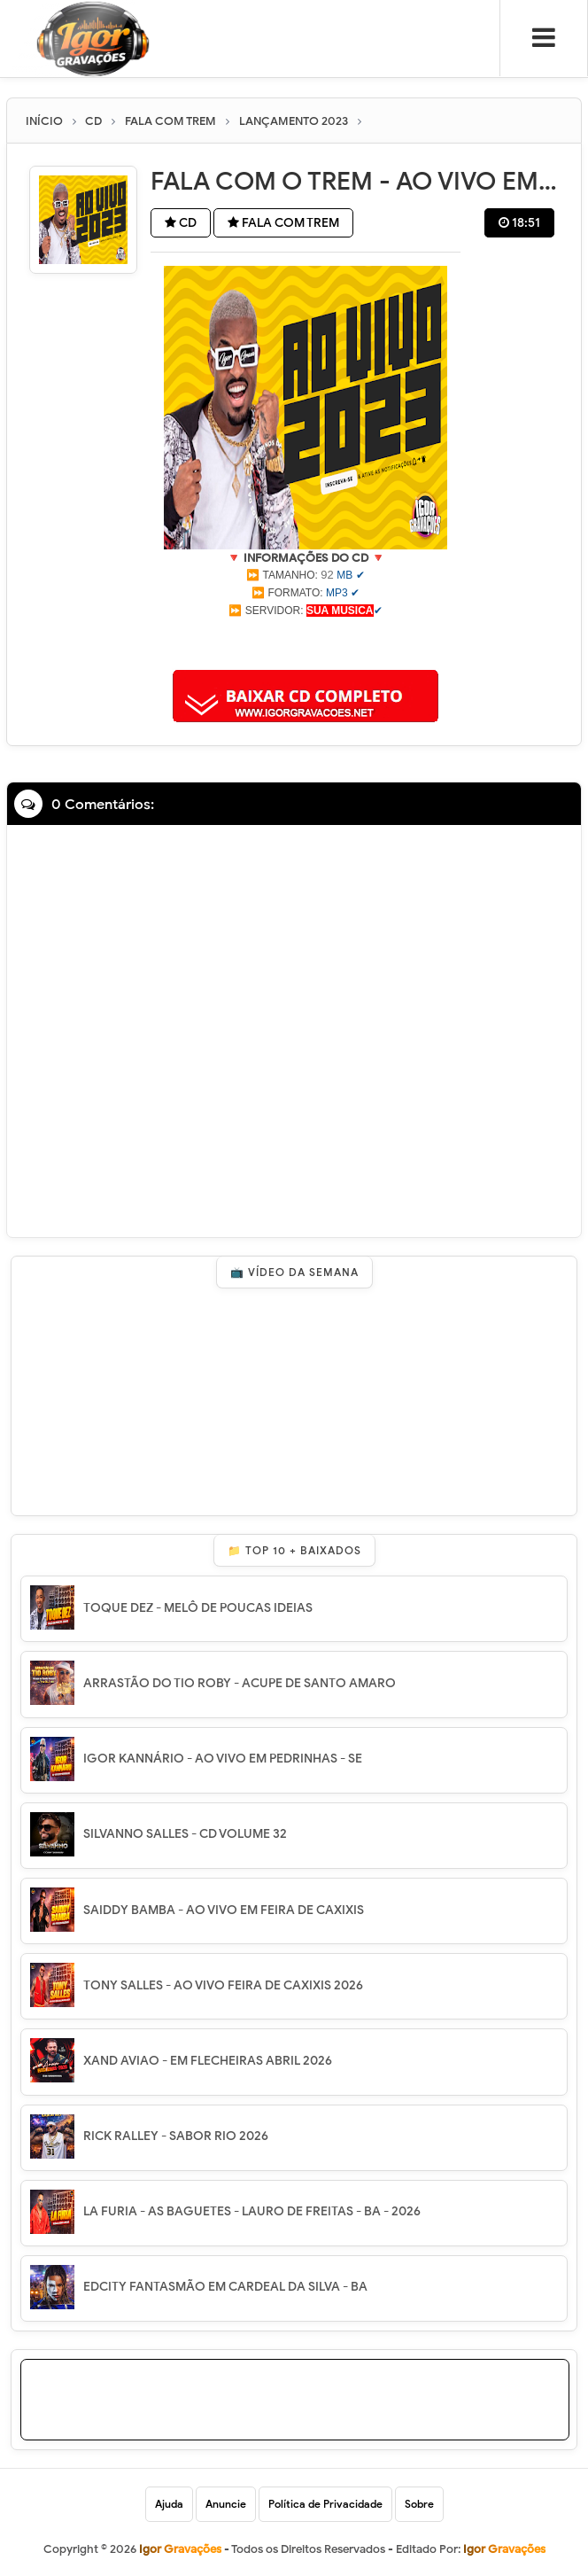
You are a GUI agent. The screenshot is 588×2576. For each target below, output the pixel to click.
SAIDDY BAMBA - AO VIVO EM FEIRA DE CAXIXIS (223, 1910)
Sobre (419, 2503)
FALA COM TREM (283, 222)
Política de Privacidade (325, 2503)
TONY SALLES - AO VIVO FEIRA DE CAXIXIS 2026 (223, 1985)
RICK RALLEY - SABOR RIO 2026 (175, 2136)
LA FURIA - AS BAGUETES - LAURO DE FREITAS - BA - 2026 (252, 2211)
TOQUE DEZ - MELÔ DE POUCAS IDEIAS (198, 1607)
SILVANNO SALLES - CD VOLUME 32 (185, 1833)
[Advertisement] (305, 641)
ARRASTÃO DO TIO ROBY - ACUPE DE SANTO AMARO (239, 1683)
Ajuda (169, 2503)
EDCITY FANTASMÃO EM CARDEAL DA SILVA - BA (225, 2286)
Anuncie (225, 2503)
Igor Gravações (504, 2549)
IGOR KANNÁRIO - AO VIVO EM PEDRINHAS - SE (222, 1758)
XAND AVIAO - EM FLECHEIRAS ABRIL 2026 (207, 2060)
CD (181, 222)
